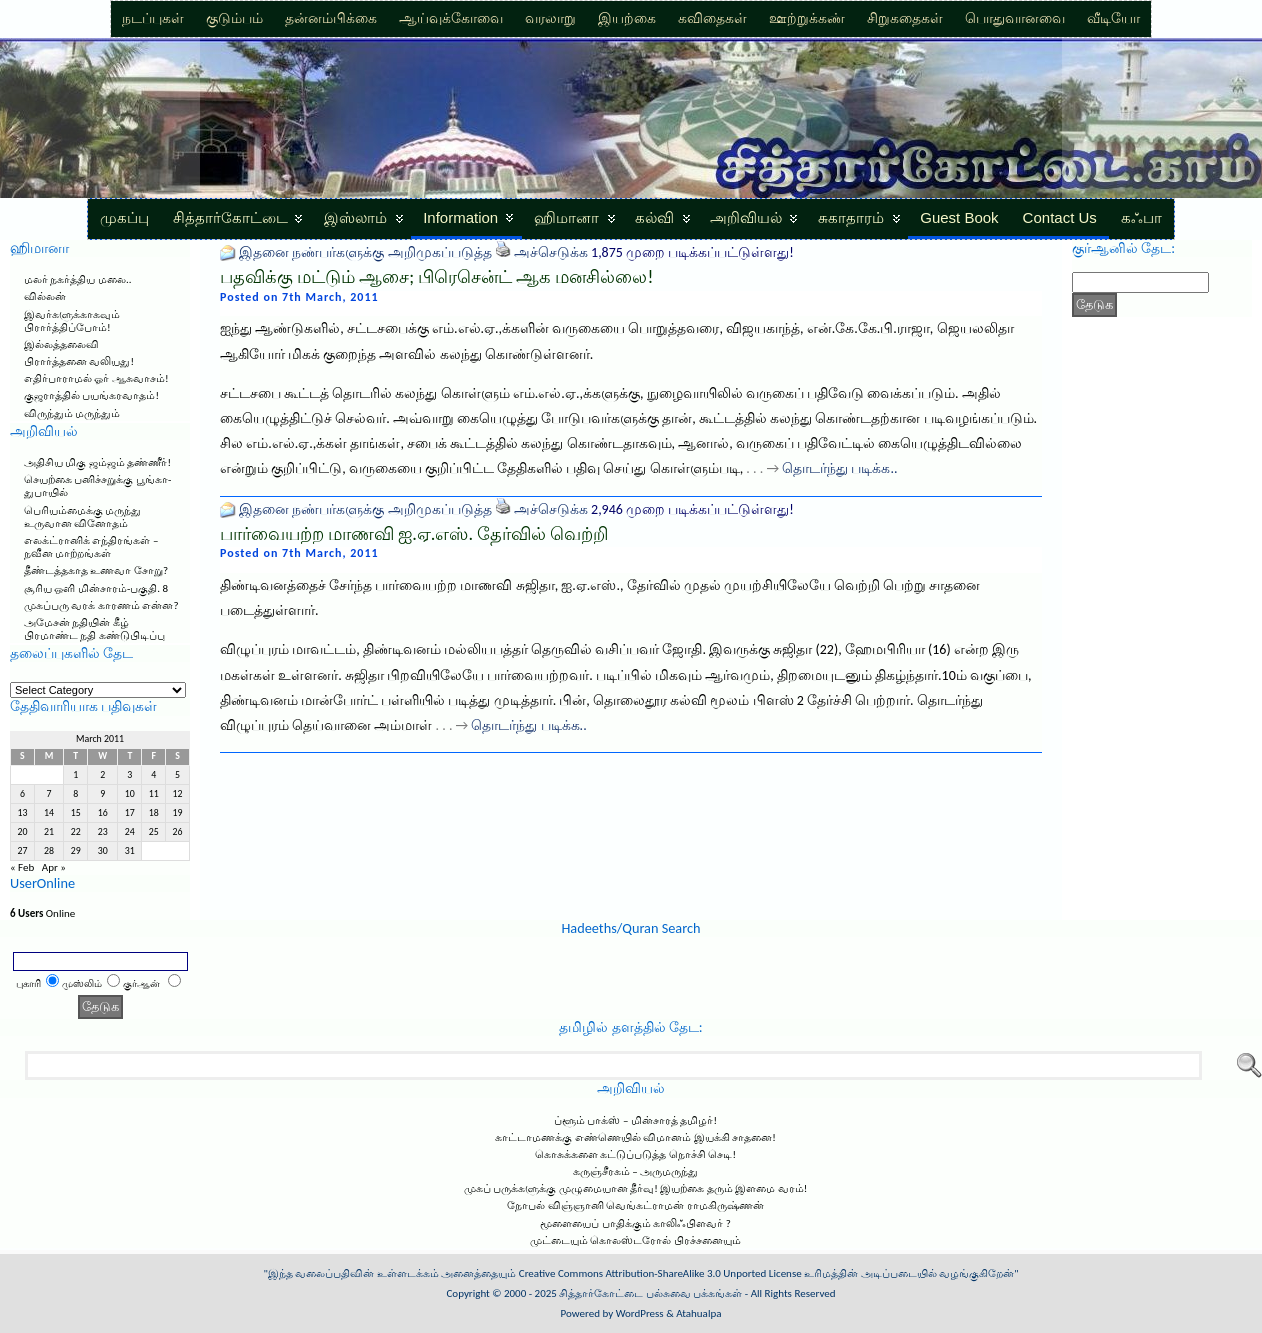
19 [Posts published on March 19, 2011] (178, 813)
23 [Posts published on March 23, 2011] (103, 832)
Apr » (54, 867)
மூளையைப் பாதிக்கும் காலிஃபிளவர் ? (635, 1223)
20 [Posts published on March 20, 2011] (22, 832)
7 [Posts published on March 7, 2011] (49, 794)
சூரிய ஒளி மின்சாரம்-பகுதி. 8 (96, 588)
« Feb (22, 867)
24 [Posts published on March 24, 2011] (130, 832)
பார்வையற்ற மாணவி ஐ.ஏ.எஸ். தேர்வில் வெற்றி (414, 534)
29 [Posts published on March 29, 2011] (76, 851)
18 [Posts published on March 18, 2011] (154, 813)
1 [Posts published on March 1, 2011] (75, 775)
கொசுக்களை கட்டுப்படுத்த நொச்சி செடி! (635, 1154)
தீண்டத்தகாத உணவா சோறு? (96, 570)
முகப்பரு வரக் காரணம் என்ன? (101, 605)
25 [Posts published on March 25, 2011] (154, 832)
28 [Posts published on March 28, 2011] (49, 851)
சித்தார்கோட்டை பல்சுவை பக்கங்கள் (650, 1293)
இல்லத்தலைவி (61, 344)
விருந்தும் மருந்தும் (72, 413)
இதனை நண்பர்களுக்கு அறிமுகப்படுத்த (365, 252)
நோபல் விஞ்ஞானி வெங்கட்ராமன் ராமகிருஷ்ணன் (635, 1205)
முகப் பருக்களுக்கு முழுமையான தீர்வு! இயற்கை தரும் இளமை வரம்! (636, 1188)
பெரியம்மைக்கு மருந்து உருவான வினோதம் (83, 517)
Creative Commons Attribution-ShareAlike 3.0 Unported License (660, 1273)
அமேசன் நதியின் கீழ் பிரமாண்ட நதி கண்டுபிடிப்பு (94, 629)
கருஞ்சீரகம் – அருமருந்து (635, 1171)
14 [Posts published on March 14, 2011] (49, 813)
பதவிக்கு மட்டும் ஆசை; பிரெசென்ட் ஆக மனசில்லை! (436, 277)
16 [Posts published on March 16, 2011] (103, 813)
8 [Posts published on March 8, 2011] (75, 794)
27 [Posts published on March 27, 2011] (22, 851)
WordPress (640, 1313)
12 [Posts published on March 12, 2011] (178, 794)
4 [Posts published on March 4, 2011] (153, 775)
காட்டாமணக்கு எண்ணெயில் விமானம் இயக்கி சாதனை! (635, 1137)
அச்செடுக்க (551, 252)
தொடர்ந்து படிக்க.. (839, 468)
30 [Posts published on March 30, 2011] (103, 851)
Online (42, 913)
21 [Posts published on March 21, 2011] (49, 832)
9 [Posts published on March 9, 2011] (102, 794)
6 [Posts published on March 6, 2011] (22, 794)
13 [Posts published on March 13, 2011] (22, 813)
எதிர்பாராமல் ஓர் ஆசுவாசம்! (96, 378)
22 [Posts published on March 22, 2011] (76, 832)
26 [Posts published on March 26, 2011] (178, 832)
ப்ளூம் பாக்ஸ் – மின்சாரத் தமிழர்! (635, 1120)
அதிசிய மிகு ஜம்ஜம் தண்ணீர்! (97, 462)
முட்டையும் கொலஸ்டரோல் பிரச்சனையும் (635, 1240)
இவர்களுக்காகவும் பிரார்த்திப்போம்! (72, 321)
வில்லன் (45, 296)
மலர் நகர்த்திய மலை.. (78, 279)
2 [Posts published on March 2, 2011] (102, 775)
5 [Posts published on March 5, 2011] (177, 775)
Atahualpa (698, 1313)
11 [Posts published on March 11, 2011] (154, 794)
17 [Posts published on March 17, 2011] (130, 813)
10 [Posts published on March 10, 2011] (130, 794)
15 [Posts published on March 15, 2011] (76, 813)
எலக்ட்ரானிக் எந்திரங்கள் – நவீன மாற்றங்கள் (91, 547)
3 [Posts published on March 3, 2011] (129, 775)
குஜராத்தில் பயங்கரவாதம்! (91, 395)
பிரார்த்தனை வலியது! (79, 361)
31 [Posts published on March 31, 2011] (130, 851)
